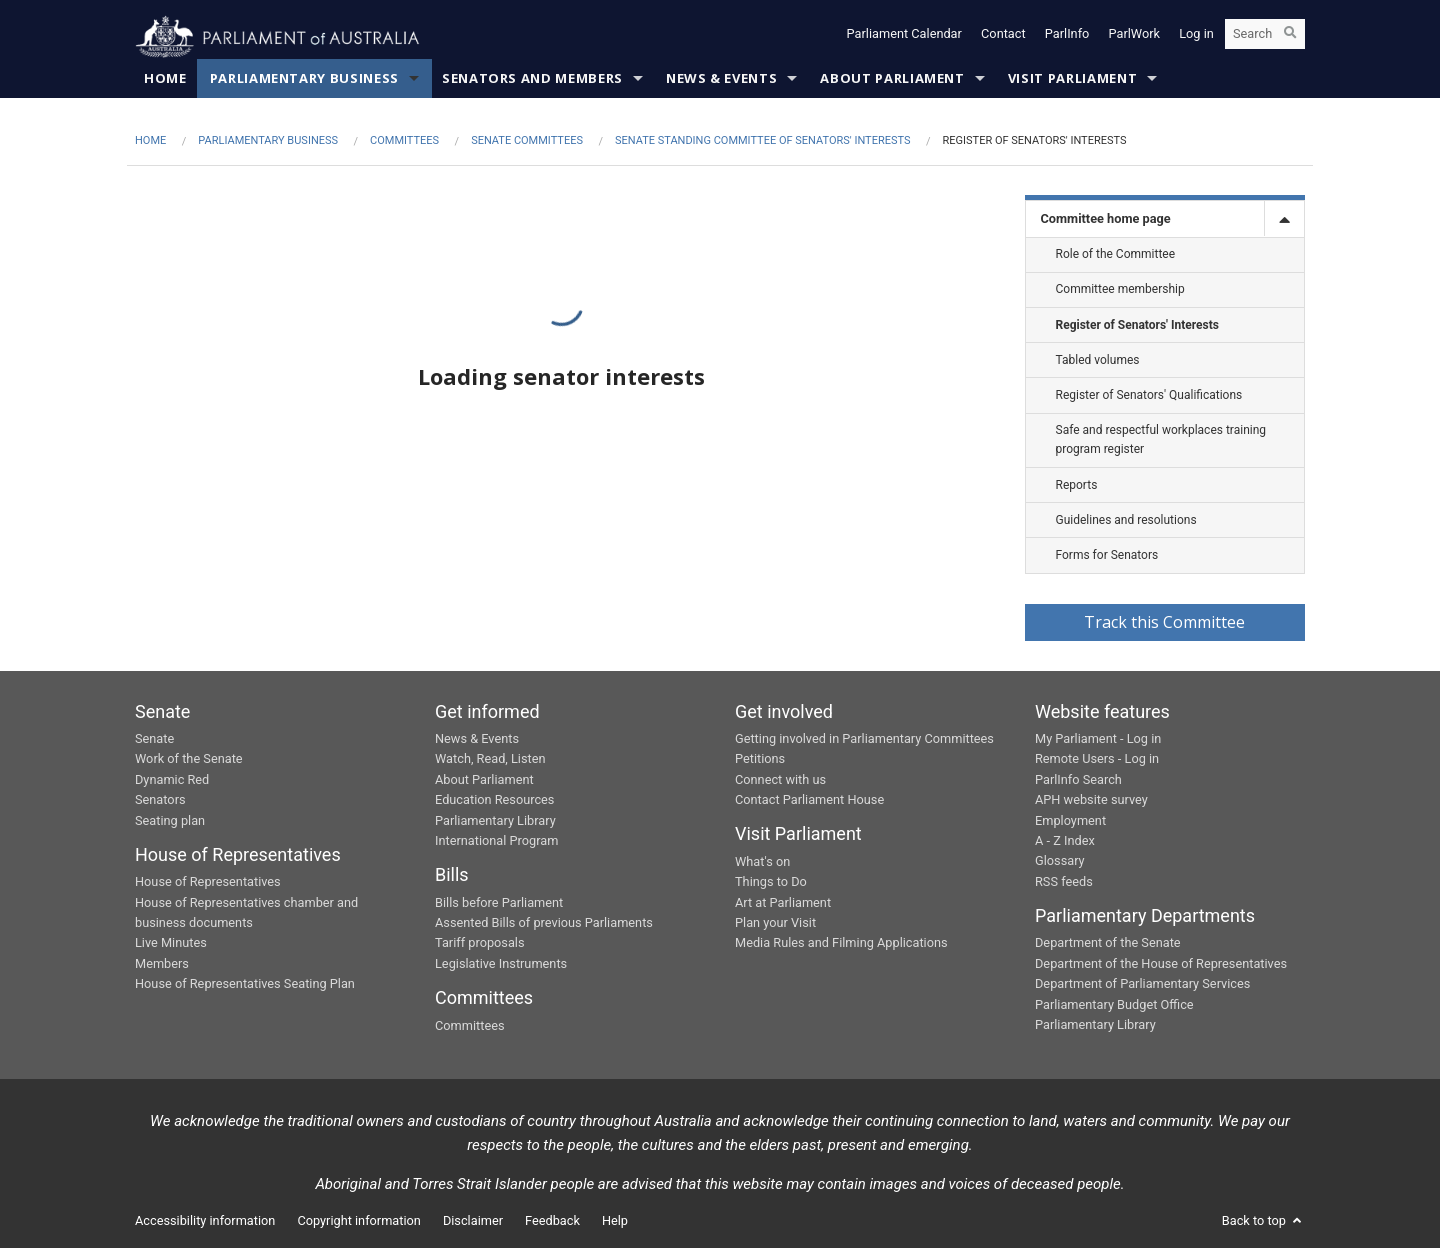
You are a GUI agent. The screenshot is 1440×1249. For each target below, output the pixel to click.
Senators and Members (532, 80)
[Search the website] (1265, 38)
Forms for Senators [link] (1107, 556)
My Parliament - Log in (1098, 739)
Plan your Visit (775, 923)
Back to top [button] (1263, 1221)
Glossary (1060, 862)
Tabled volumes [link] (1098, 361)
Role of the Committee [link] (1116, 255)
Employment (1070, 821)
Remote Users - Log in (1097, 760)
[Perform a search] (1290, 38)
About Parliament (892, 80)
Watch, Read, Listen (490, 760)
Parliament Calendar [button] (904, 37)
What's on (762, 862)
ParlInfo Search (1078, 780)
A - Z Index (1065, 841)
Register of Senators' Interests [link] (1137, 326)
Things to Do (771, 882)
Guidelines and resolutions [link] (1126, 521)
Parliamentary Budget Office (1114, 1005)
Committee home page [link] (1106, 219)
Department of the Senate (1108, 944)
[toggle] (1284, 220)
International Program (496, 841)
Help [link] (615, 1221)
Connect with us (780, 780)
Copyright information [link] (359, 1221)
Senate (154, 739)
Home (165, 80)
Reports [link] (1077, 486)
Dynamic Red (172, 780)
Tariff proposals (480, 944)
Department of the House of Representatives (1161, 964)
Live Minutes (171, 944)
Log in (1196, 37)
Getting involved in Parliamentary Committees (864, 739)
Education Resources (494, 800)
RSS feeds (1064, 882)
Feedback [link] (552, 1221)
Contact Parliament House (809, 800)
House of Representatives (208, 882)
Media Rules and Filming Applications (841, 944)
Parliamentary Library (495, 821)
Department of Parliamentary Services (1142, 984)
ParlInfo (1067, 37)
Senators (160, 800)
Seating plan (170, 821)
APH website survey (1091, 800)
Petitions (760, 760)
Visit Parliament (1072, 80)
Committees (404, 142)
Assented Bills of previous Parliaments (544, 923)
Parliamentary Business (304, 80)
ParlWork (1135, 37)
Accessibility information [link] (205, 1221)
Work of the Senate (189, 760)
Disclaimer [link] (473, 1221)
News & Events (721, 80)
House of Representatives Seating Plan (245, 984)
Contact (1003, 37)
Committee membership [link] (1120, 291)
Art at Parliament (783, 903)
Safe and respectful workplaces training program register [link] (1161, 440)
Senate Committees (527, 142)
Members (162, 964)
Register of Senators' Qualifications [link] (1149, 396)
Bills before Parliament (499, 903)
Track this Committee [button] (1164, 623)
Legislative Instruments (501, 964)
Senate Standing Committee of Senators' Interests (763, 142)
